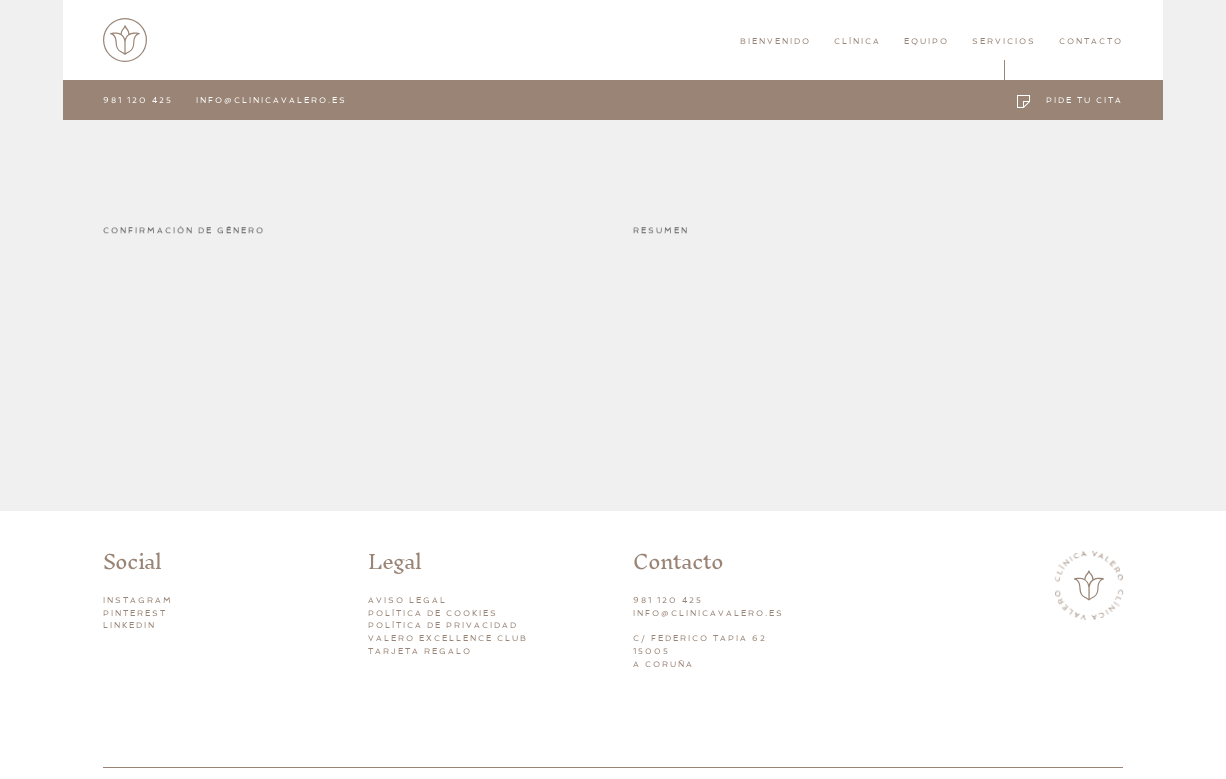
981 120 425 (138, 100)
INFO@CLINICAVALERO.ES (708, 613)
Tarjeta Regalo (420, 651)
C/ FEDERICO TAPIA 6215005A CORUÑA (700, 651)
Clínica (857, 41)
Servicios (1004, 41)
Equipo (926, 41)
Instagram (138, 600)
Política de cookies (433, 613)
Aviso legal (407, 600)
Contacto (1091, 41)
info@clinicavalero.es (271, 100)
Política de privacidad (443, 625)
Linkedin (129, 625)
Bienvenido (775, 41)
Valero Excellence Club (448, 638)
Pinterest (135, 613)
